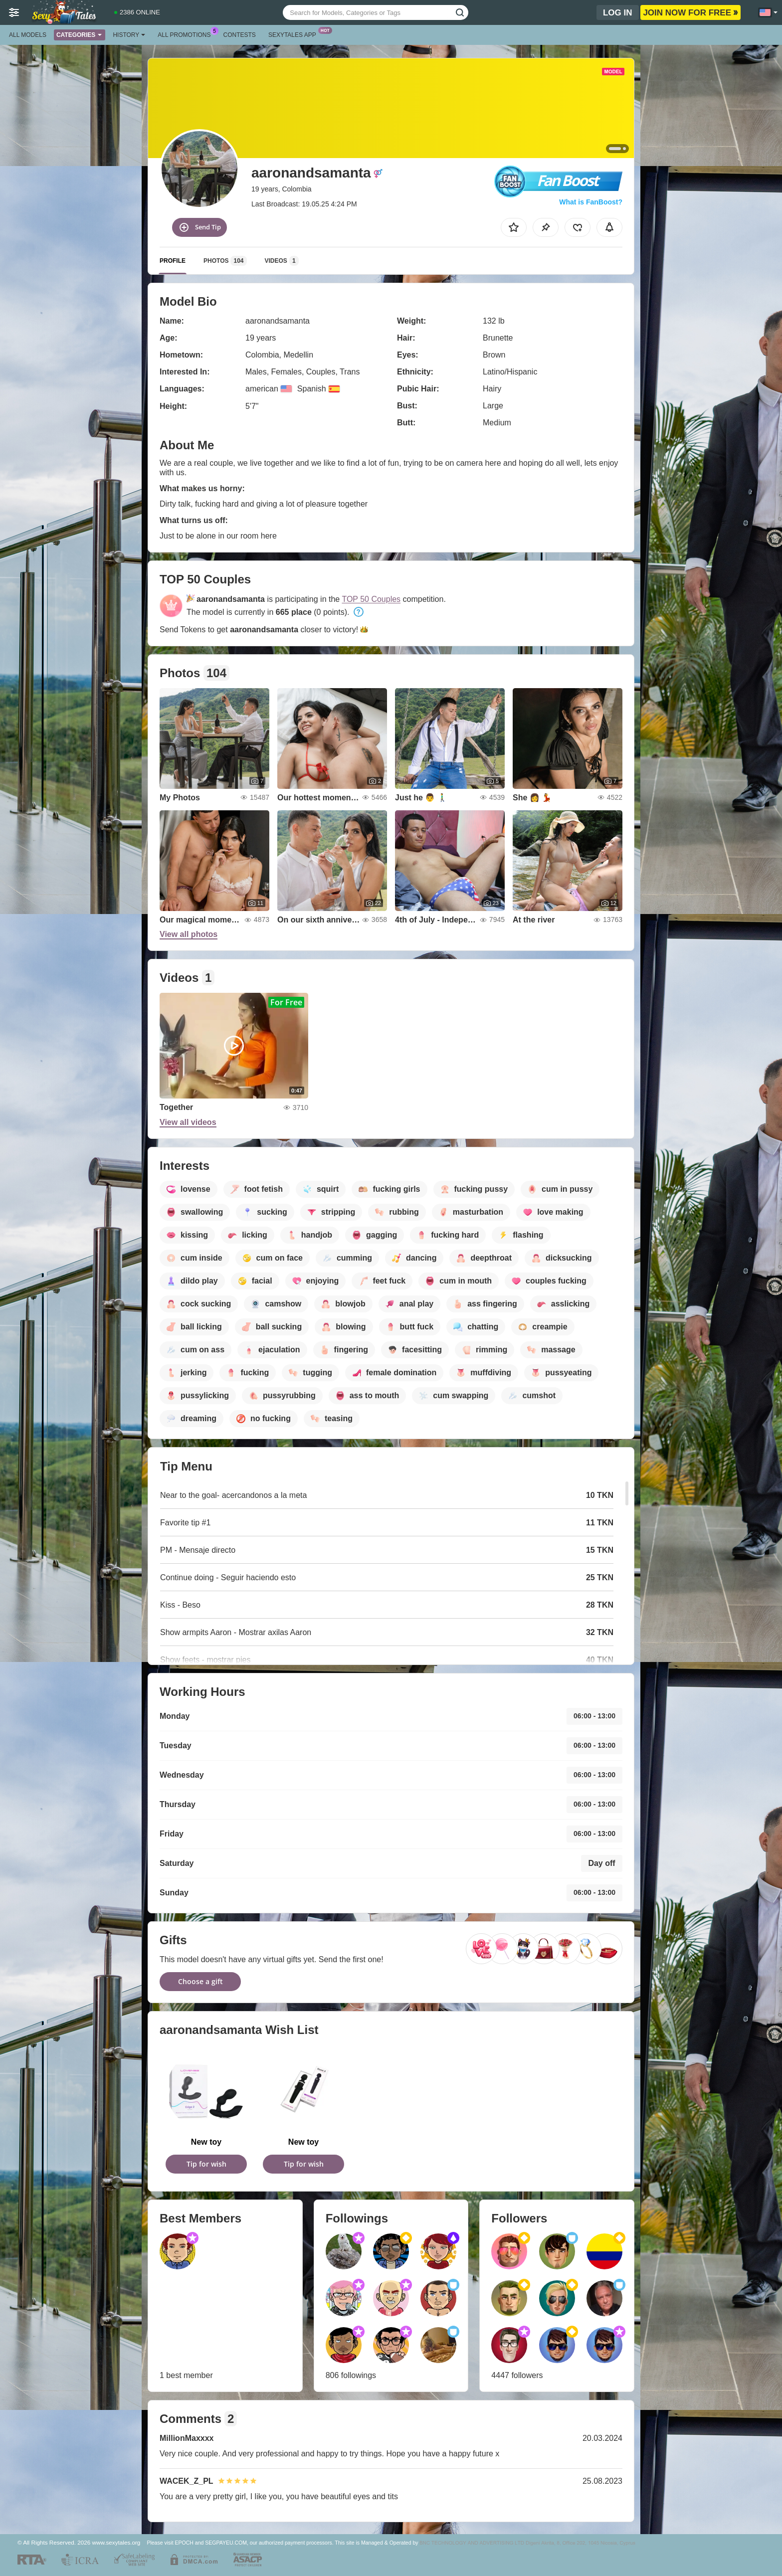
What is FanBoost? (590, 202)
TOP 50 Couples (371, 599)
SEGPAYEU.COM (226, 2543)
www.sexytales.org (116, 2542)
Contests (239, 34)
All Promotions (186, 33)
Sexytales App (294, 33)
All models (27, 34)
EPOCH (184, 2543)
